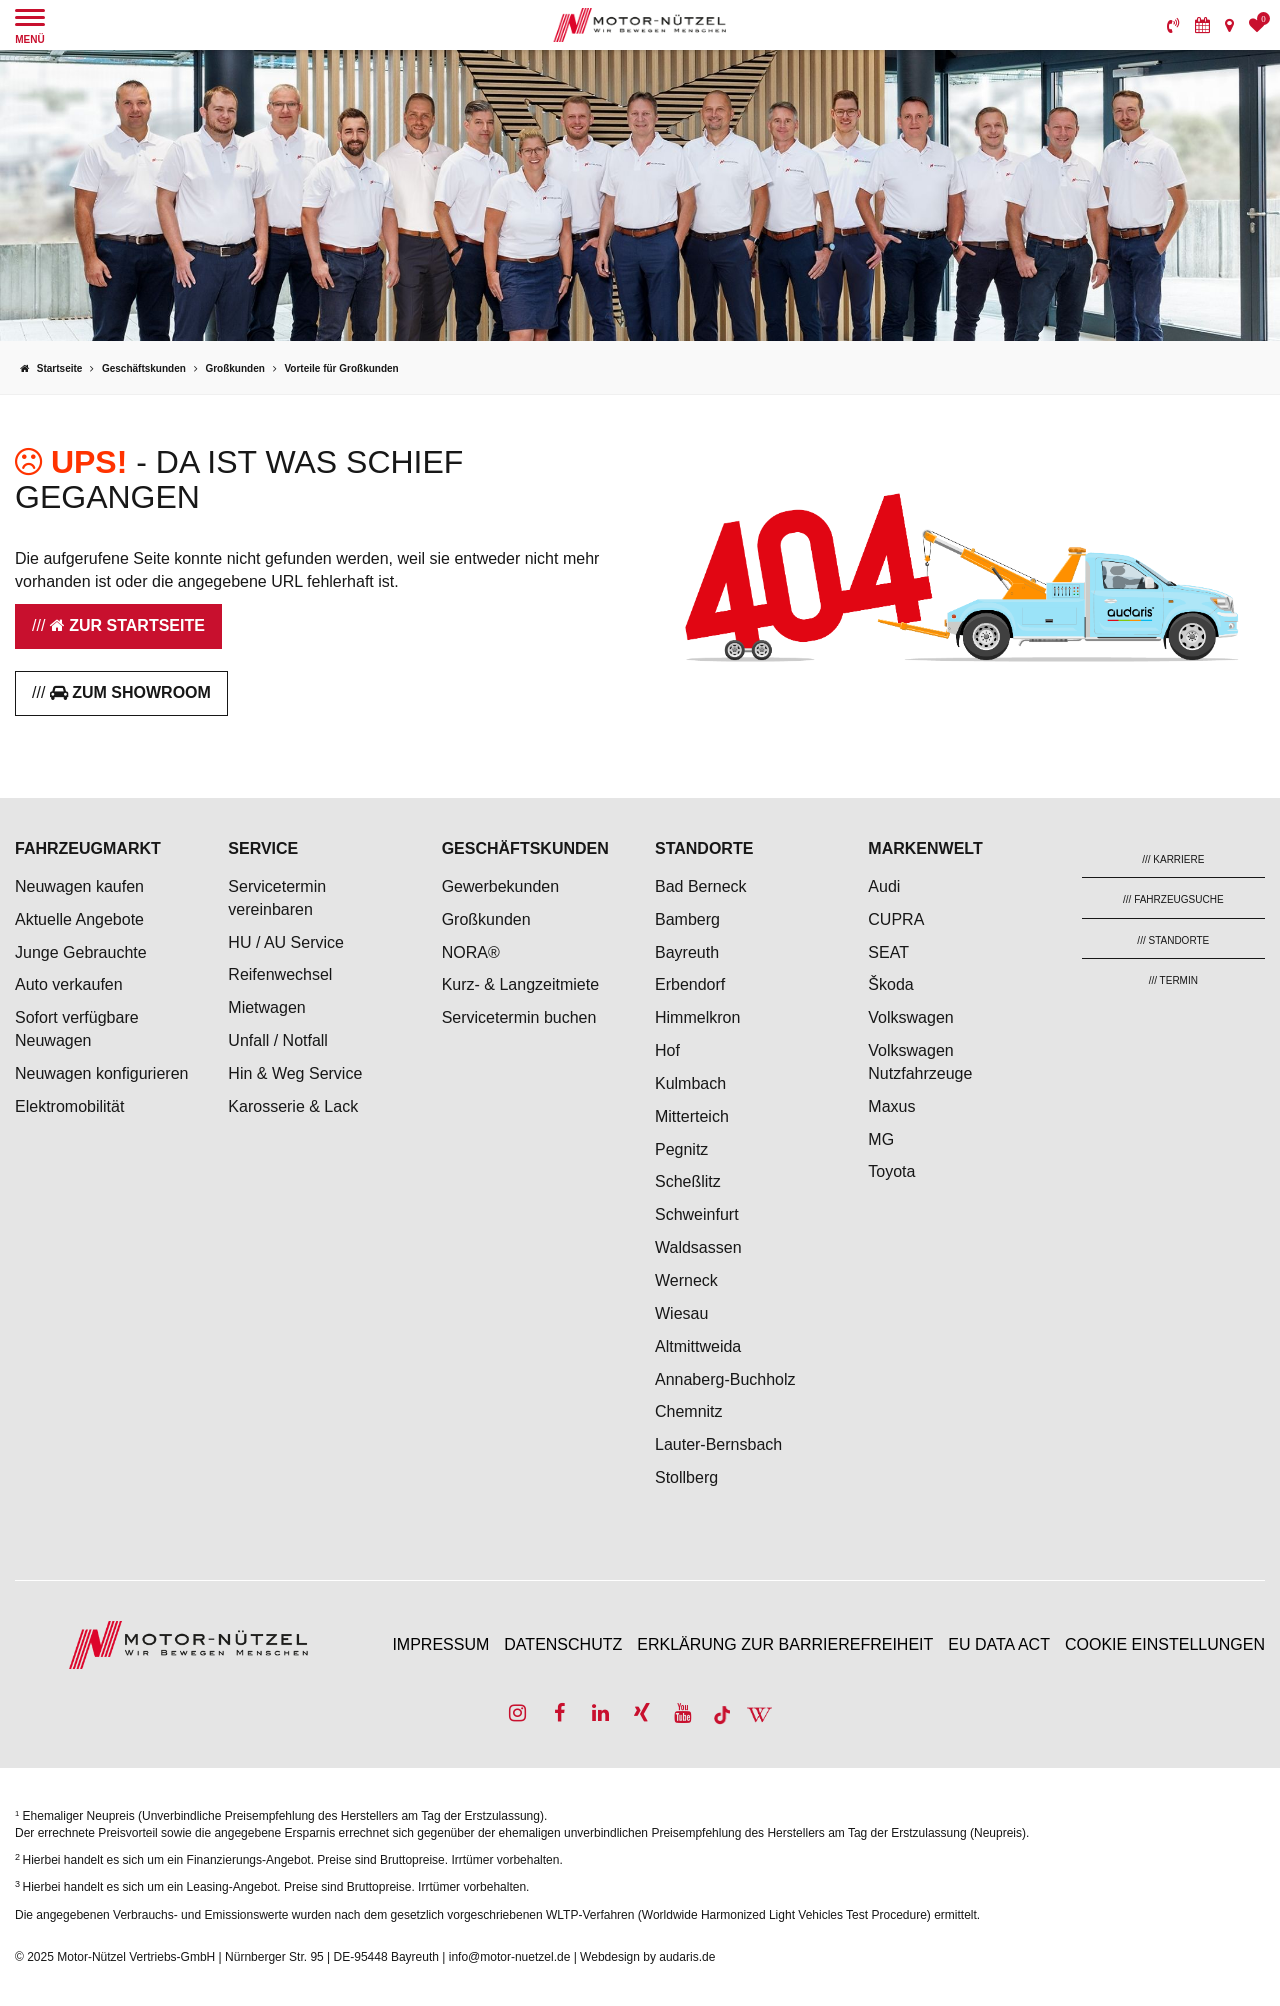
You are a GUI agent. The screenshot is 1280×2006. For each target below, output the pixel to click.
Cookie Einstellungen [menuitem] (1165, 1644)
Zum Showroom (130, 692)
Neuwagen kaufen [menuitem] (79, 886)
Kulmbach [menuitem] (690, 1083)
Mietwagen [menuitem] (266, 1007)
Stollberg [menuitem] (686, 1477)
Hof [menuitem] (667, 1050)
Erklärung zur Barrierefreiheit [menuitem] (785, 1644)
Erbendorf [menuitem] (690, 984)
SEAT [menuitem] (888, 952)
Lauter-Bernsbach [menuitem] (718, 1444)
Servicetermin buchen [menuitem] (519, 1017)
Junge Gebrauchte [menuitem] (81, 952)
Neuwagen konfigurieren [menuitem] (101, 1073)
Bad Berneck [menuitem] (701, 886)
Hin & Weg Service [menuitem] (295, 1073)
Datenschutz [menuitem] (563, 1644)
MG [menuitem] (881, 1139)
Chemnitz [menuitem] (689, 1411)
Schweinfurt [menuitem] (697, 1214)
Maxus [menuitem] (891, 1106)
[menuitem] (1173, 25)
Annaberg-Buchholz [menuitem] (725, 1379)
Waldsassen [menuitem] (698, 1247)
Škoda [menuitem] (890, 984)
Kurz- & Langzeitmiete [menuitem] (520, 984)
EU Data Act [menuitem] (999, 1644)
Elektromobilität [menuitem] (69, 1106)
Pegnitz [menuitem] (681, 1149)
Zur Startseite (127, 625)
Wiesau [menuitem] (681, 1313)
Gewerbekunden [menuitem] (500, 886)
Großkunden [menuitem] (486, 919)
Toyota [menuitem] (891, 1171)
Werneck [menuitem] (686, 1280)
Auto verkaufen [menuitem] (69, 984)
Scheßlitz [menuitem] (688, 1181)
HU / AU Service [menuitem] (286, 942)
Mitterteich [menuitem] (692, 1116)
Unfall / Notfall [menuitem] (278, 1040)
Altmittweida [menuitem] (698, 1346)
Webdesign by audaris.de (647, 1957)
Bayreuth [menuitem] (687, 952)
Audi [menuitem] (884, 886)
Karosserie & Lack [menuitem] (293, 1106)
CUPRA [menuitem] (896, 919)
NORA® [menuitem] (473, 952)
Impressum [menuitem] (440, 1644)
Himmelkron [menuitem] (697, 1017)
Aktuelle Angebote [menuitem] (79, 919)
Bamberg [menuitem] (687, 919)
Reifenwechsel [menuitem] (280, 974)
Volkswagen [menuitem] (910, 1017)
